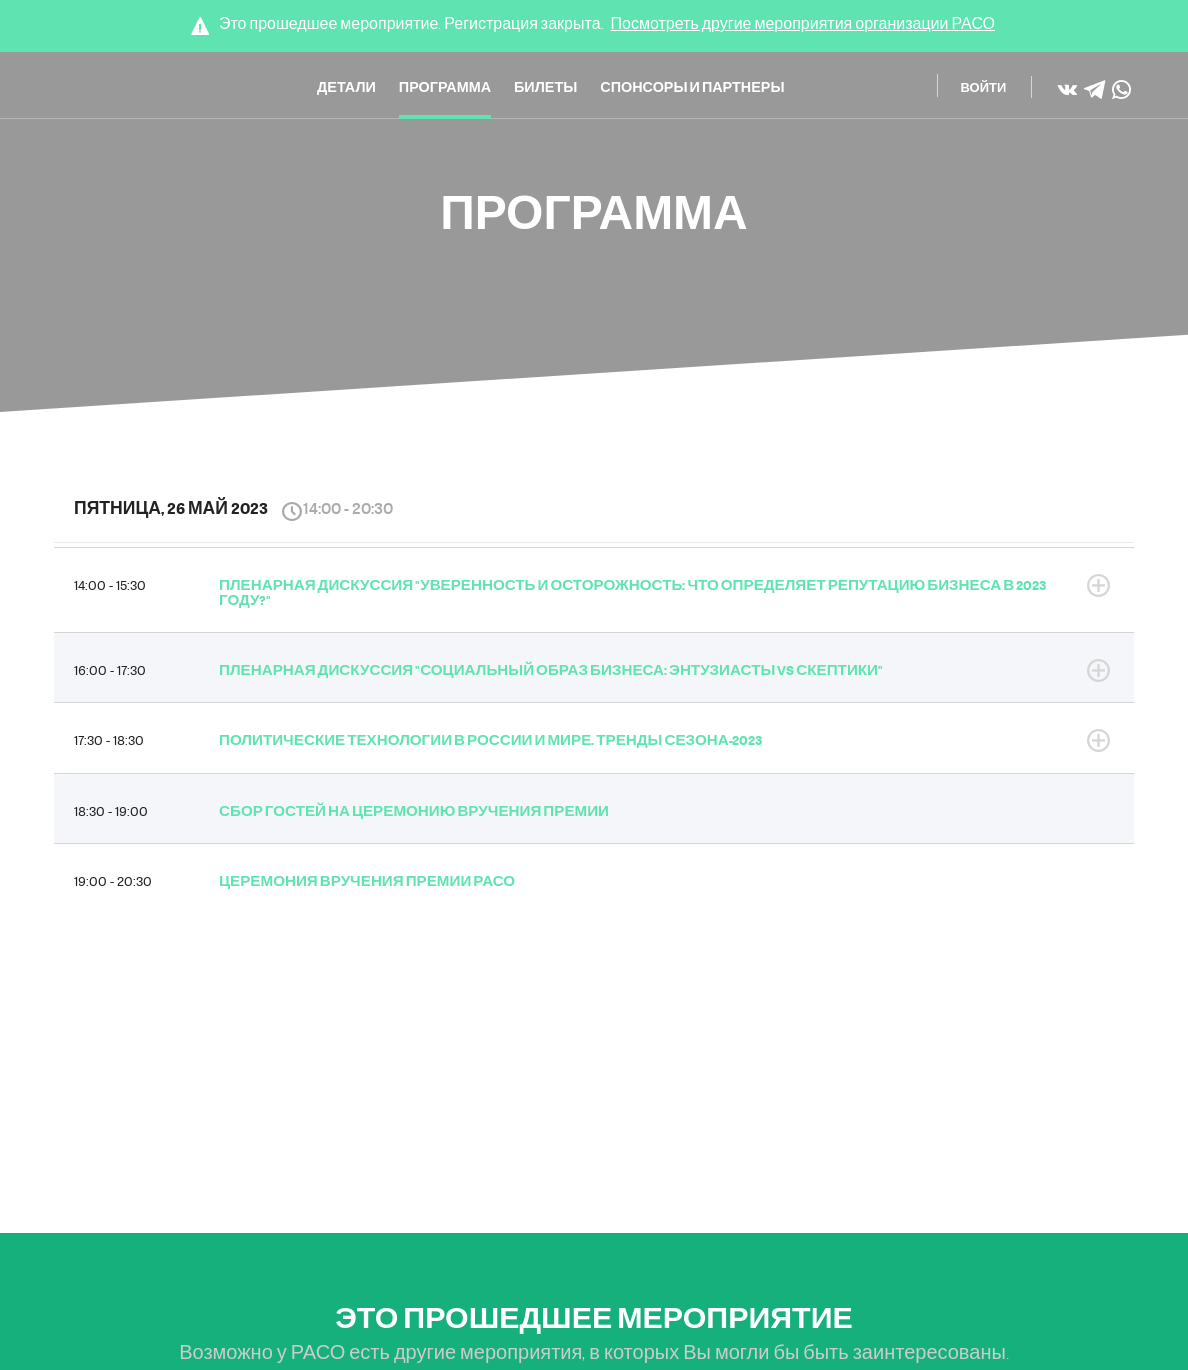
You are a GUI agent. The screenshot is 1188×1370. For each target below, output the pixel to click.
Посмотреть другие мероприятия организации (803, 24)
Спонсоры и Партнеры (692, 89)
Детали (346, 89)
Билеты (545, 89)
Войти (984, 88)
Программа (445, 89)
